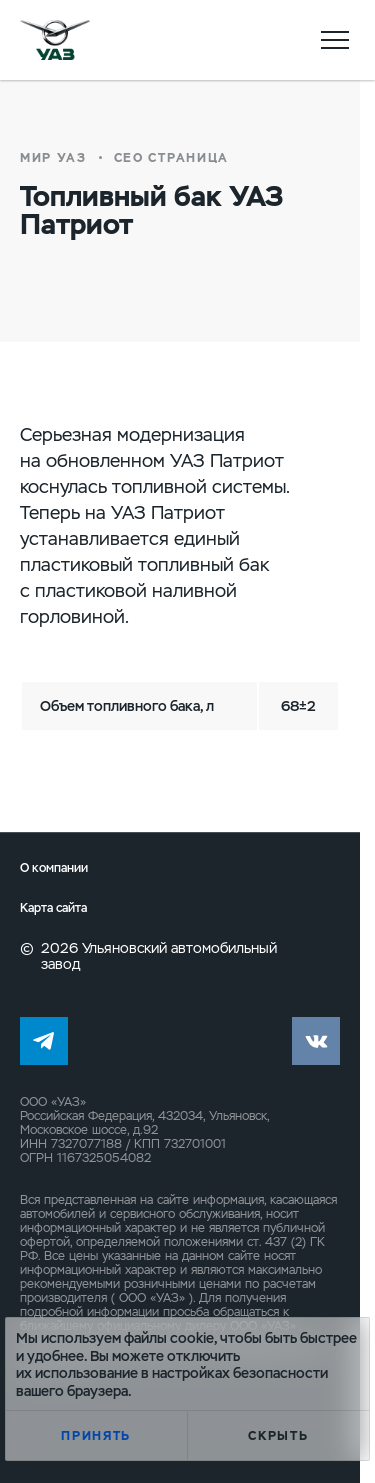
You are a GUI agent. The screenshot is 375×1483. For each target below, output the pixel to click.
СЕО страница (171, 158)
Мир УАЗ (53, 158)
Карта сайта (53, 908)
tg (44, 1041)
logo (55, 40)
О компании (54, 868)
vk (316, 1041)
